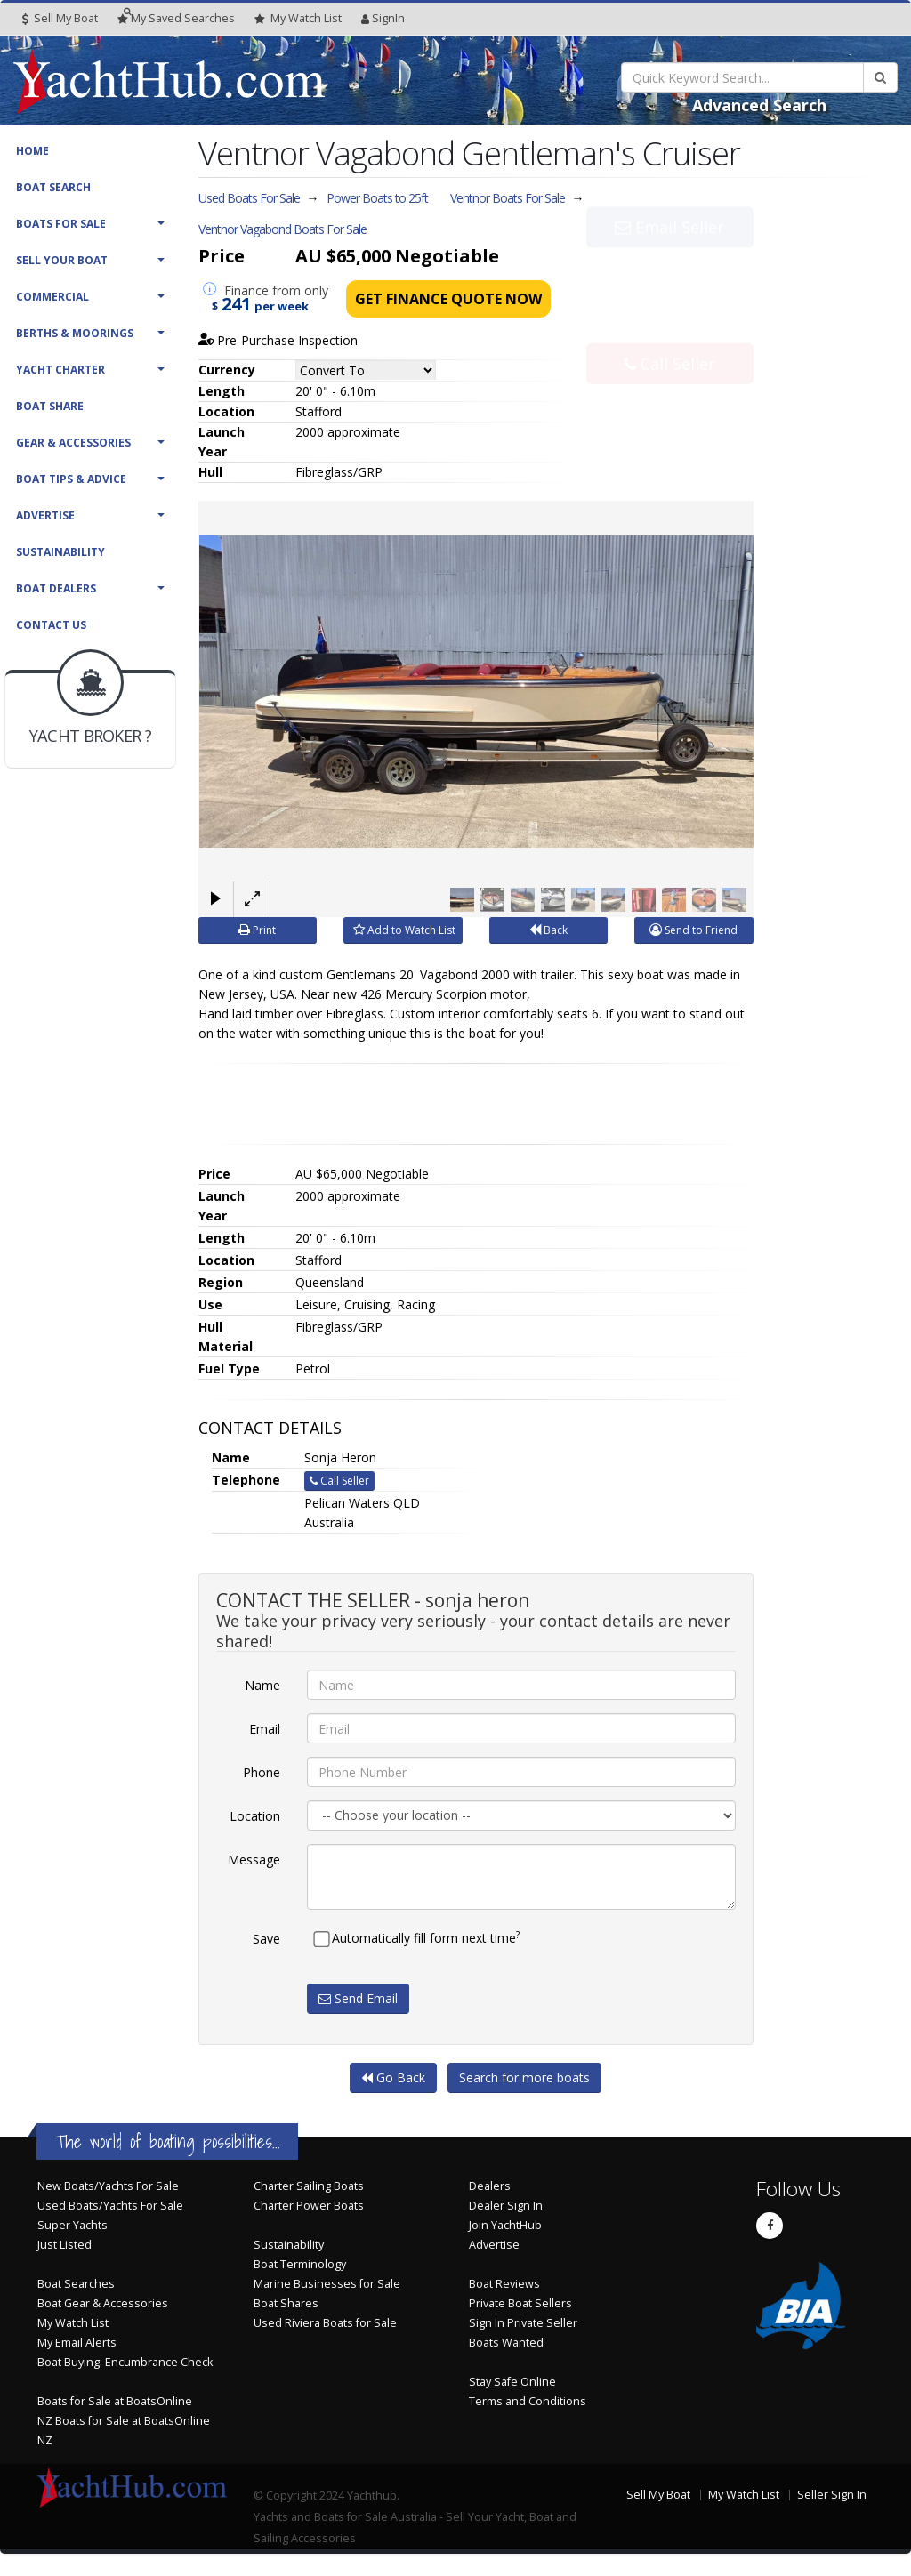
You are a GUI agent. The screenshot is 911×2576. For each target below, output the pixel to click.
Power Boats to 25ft (377, 197)
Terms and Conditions (527, 2401)
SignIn (383, 18)
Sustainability (60, 551)
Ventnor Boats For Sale (507, 197)
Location (255, 1815)
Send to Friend (693, 930)
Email (264, 1728)
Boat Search (53, 187)
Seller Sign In (832, 2494)
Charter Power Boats (309, 2205)
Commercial (52, 296)
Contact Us (51, 624)
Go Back (393, 2077)
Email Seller (669, 266)
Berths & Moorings (74, 333)
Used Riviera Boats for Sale (325, 2322)
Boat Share (50, 406)
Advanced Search (759, 105)
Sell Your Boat (62, 260)
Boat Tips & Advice (71, 479)
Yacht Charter (60, 369)
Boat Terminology (300, 2264)
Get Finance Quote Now (448, 299)
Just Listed (64, 2244)
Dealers (490, 2186)
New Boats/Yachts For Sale (108, 2186)
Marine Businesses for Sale (327, 2283)
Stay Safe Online (512, 2381)
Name (262, 1685)
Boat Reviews (504, 2283)
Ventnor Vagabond (282, 229)
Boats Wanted (506, 2342)
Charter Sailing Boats (309, 2186)
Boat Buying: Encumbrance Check (125, 2362)
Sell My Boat (60, 18)
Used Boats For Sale (249, 197)
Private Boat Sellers (520, 2303)
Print (257, 930)
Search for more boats (524, 2077)
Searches (176, 18)
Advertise (45, 515)
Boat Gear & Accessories (102, 2303)
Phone (261, 1772)
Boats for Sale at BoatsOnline (114, 2401)
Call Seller (669, 324)
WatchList (298, 18)
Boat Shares (286, 2303)
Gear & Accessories (73, 442)
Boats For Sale (61, 223)
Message (254, 1859)
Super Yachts (72, 2225)
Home (32, 150)
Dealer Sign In (506, 2205)
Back (548, 930)
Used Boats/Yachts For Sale (110, 2205)
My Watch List (73, 2322)
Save (266, 1938)
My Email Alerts (77, 2342)
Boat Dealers (56, 588)
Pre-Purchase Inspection (278, 340)
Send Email (358, 1998)
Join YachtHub (505, 2225)
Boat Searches (76, 2283)
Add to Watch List (404, 930)
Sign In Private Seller (523, 2322)
